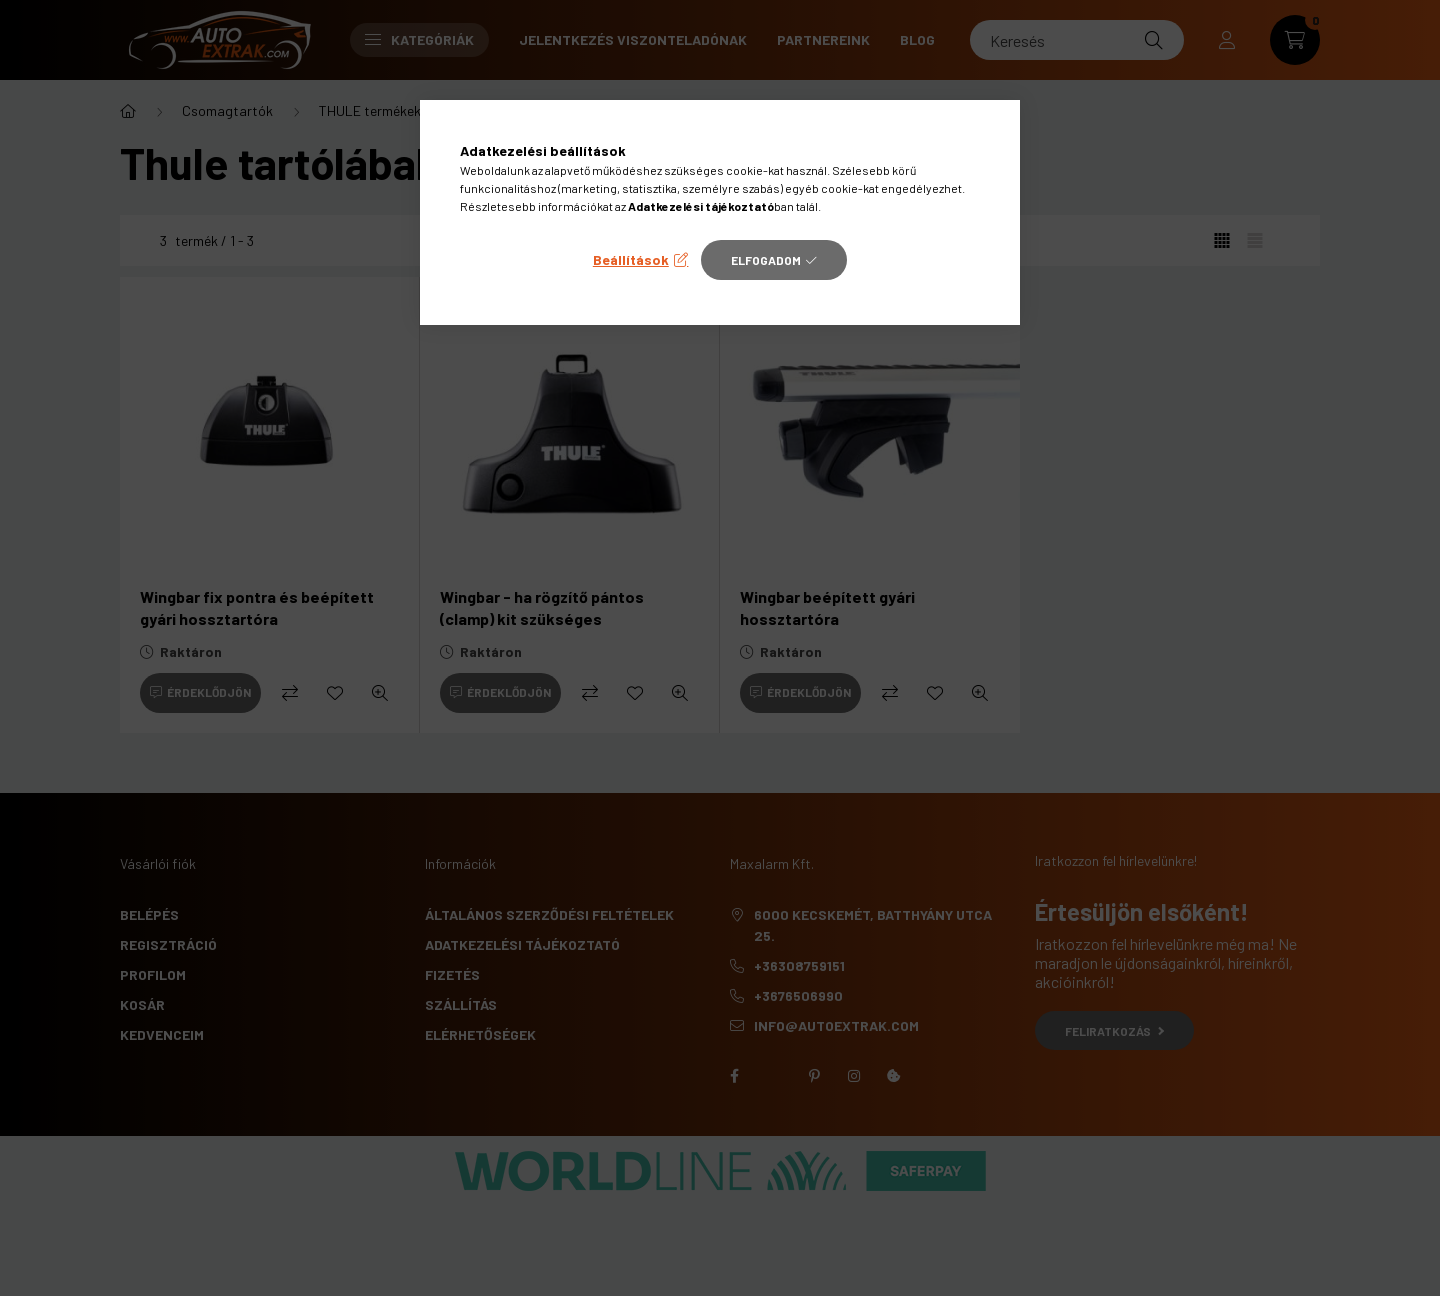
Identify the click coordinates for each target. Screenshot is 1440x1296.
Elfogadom (766, 260)
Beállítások (631, 259)
